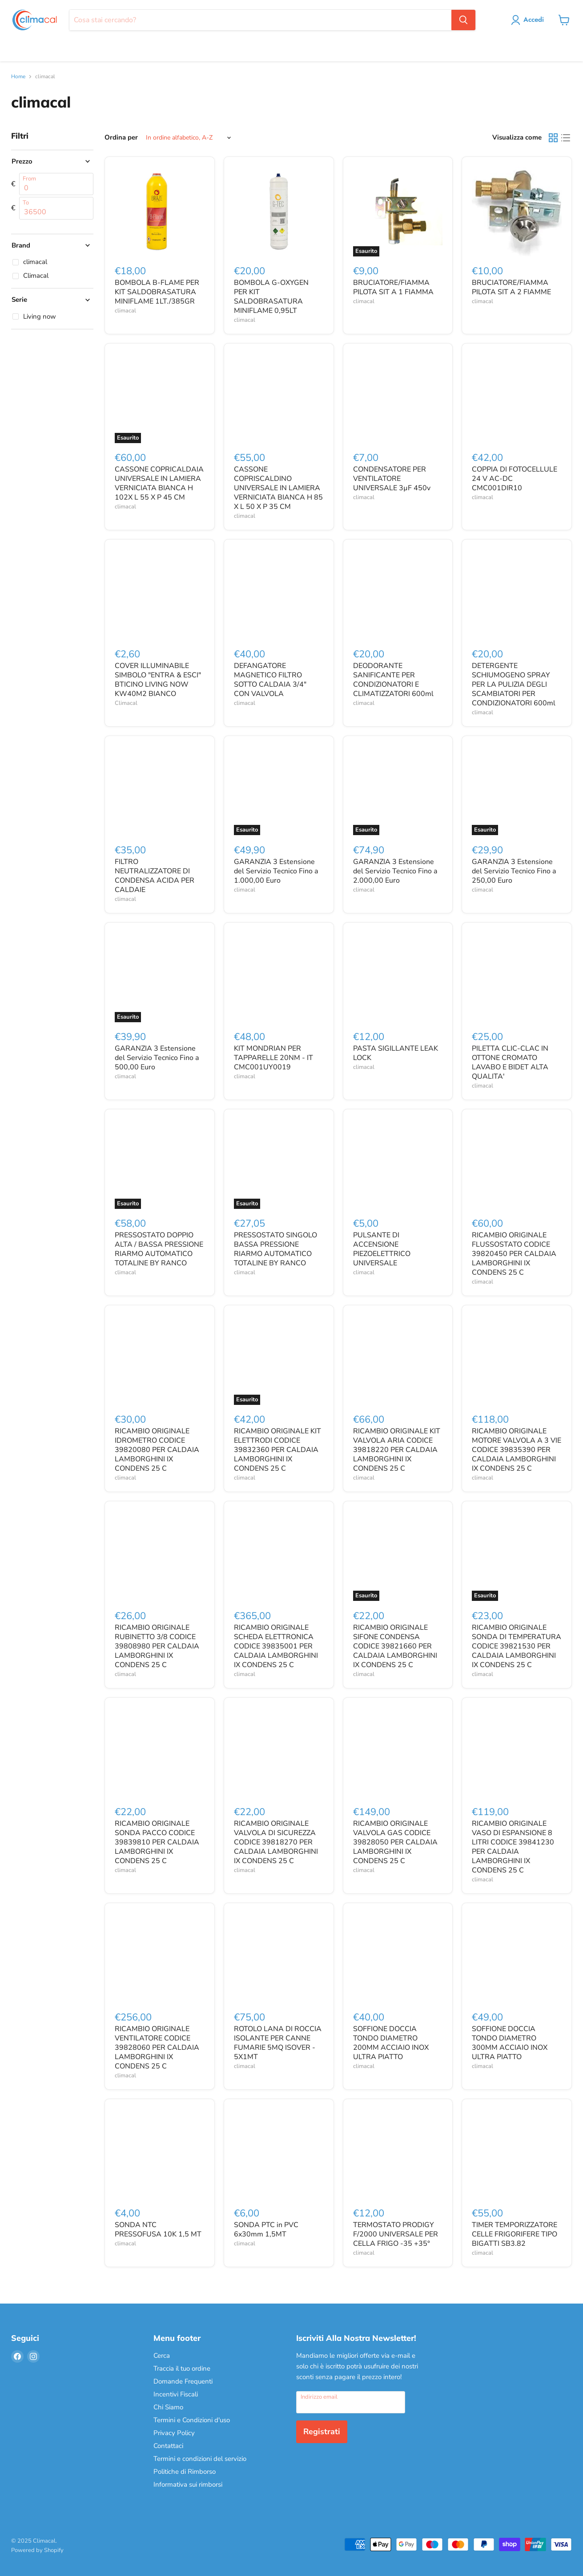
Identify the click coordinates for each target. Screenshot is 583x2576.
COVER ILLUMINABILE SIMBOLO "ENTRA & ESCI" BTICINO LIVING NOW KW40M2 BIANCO (158, 680)
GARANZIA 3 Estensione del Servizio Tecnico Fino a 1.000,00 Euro (276, 871)
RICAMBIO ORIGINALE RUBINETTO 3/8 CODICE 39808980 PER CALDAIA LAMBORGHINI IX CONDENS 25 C (157, 1646)
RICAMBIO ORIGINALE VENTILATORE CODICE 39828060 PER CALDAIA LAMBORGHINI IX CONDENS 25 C (157, 2047)
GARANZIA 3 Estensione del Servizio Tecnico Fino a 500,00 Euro (157, 1058)
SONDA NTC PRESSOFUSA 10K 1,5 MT (158, 2229)
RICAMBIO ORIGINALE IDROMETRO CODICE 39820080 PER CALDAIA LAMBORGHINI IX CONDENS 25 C (157, 1449)
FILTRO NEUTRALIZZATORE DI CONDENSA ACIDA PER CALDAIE (154, 876)
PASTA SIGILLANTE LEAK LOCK (395, 1053)
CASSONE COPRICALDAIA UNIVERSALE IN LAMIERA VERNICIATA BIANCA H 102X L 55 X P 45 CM (159, 483)
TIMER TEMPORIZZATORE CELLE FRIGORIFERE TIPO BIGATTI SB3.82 (514, 2234)
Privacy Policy (174, 2432)
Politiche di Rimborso (184, 2471)
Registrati (321, 2431)
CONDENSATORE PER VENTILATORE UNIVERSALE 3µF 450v (391, 478)
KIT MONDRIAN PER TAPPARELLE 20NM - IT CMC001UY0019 (273, 1058)
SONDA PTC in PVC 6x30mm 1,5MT (266, 2229)
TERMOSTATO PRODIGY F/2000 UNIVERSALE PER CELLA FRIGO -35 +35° (395, 2234)
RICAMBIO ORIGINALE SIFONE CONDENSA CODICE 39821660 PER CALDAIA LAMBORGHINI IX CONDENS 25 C (395, 1646)
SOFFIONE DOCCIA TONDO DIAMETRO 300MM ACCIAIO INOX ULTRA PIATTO (509, 2043)
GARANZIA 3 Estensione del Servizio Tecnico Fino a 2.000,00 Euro (395, 871)
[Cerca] (260, 20)
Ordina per (121, 137)
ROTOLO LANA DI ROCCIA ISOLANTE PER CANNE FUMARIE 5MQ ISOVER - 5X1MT (278, 2043)
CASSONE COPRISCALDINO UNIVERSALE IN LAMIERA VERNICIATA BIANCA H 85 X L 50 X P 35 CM (278, 488)
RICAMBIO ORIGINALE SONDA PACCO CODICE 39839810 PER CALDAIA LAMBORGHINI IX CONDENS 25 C (157, 1842)
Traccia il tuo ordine (181, 2368)
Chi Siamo (168, 2407)
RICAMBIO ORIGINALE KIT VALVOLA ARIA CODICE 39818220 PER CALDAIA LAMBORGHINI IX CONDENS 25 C (396, 1449)
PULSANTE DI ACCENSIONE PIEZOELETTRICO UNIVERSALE (381, 1249)
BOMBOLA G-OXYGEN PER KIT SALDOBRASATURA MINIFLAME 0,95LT (271, 297)
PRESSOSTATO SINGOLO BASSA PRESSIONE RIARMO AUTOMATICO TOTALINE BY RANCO (275, 1249)
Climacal (126, 703)
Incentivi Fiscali (175, 2394)
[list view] (565, 138)
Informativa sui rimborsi (187, 2484)
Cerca (161, 2355)
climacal (125, 311)
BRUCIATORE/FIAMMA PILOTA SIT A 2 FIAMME (511, 287)
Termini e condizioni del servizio (199, 2458)
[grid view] (553, 138)
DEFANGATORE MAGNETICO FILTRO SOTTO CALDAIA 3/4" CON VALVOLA (270, 680)
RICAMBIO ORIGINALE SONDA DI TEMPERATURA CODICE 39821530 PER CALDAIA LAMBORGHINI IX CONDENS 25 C (516, 1646)
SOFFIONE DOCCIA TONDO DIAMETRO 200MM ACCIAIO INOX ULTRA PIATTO (391, 2043)
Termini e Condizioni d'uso (191, 2420)
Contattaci (168, 2445)
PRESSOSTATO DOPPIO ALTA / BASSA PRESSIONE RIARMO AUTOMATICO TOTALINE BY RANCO (159, 1249)
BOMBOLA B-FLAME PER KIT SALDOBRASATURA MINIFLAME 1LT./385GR (157, 292)
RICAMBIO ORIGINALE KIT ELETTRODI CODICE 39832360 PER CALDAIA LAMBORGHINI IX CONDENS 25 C (277, 1449)
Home (18, 77)
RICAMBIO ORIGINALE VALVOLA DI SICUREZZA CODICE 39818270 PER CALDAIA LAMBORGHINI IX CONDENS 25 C (276, 1842)
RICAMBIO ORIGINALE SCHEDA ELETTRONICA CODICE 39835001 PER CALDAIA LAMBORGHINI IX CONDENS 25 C (276, 1646)
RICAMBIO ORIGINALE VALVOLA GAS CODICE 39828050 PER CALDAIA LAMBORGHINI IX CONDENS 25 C (395, 1842)
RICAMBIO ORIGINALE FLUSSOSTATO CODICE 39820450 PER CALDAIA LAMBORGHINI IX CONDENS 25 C (514, 1253)
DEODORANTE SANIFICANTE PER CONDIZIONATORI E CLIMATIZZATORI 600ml (393, 680)
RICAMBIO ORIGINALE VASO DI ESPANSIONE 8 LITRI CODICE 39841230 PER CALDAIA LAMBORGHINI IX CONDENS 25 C (513, 1847)
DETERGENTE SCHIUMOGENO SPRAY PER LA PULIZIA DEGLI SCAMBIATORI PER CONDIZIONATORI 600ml (513, 684)
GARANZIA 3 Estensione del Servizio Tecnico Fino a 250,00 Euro (514, 871)
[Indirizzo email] (350, 2402)
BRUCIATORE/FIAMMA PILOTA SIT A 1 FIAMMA (393, 287)
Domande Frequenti (183, 2381)
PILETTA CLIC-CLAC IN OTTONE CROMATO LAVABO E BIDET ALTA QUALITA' (510, 1062)
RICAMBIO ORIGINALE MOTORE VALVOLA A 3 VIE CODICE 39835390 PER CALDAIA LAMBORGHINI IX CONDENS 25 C (516, 1449)
